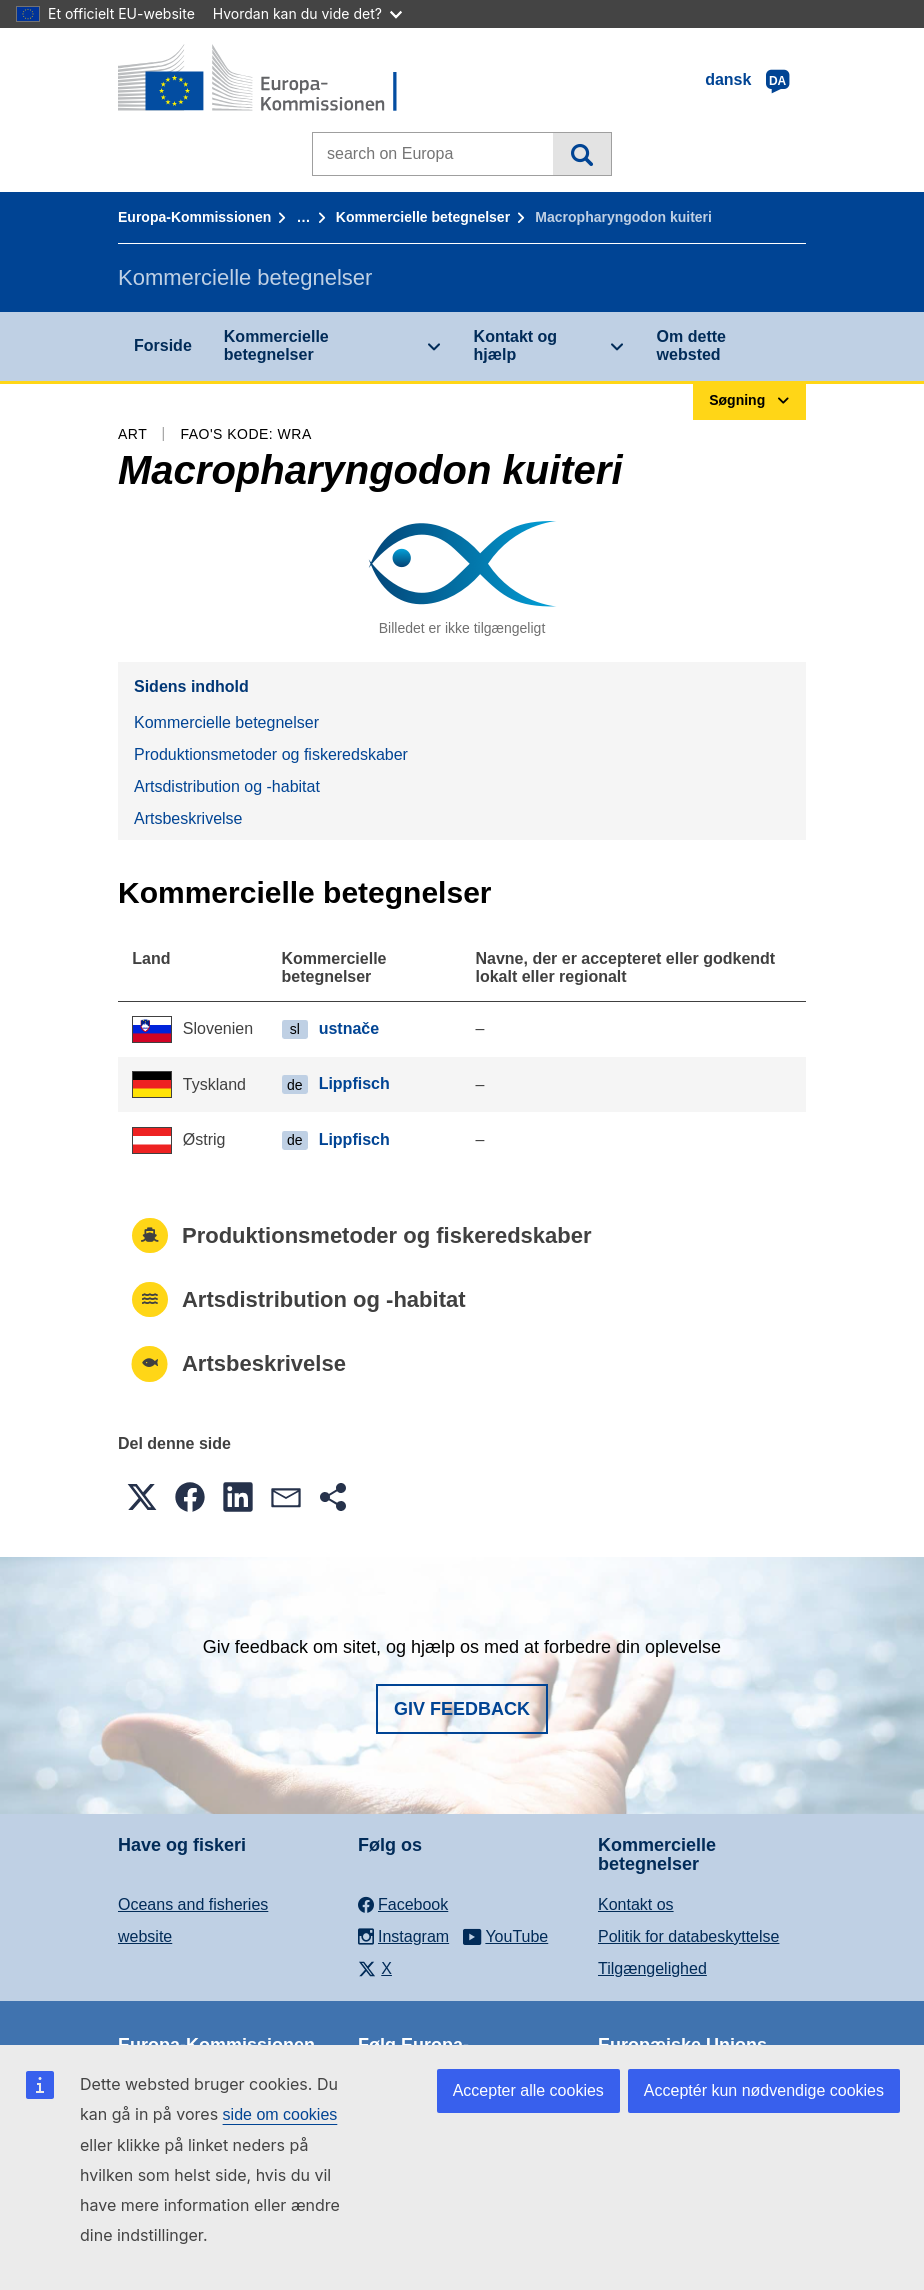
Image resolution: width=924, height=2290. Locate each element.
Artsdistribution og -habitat (227, 786)
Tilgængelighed (652, 1968)
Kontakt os (636, 1904)
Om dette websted (691, 345)
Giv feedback (462, 1709)
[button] (142, 1497)
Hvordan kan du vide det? (307, 13)
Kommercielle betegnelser (423, 217)
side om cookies (280, 2114)
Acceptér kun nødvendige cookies (764, 2090)
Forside (163, 345)
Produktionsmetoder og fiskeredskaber (271, 754)
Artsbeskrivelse (188, 818)
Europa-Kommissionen (194, 217)
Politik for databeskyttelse (688, 1936)
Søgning (581, 154)
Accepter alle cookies (528, 2090)
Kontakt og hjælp (516, 345)
